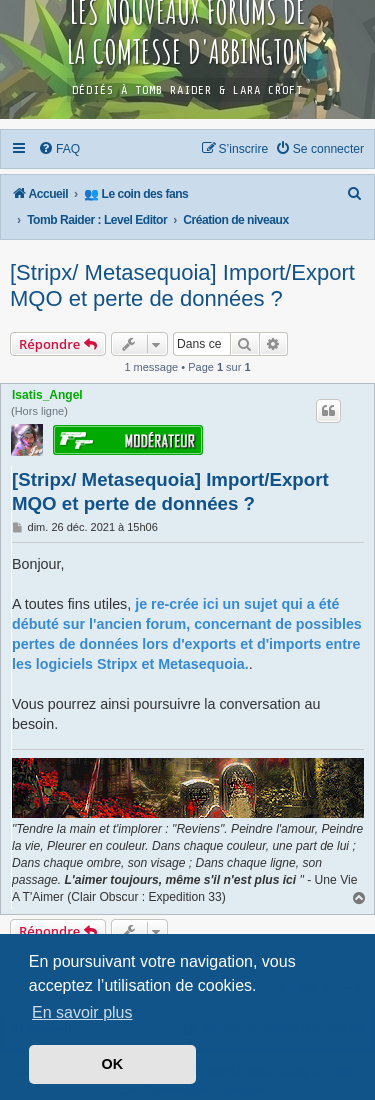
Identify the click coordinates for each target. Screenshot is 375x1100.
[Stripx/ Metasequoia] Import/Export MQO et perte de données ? (182, 285)
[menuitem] (60, 149)
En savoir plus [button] (82, 1012)
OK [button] (113, 1064)
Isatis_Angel (47, 395)
